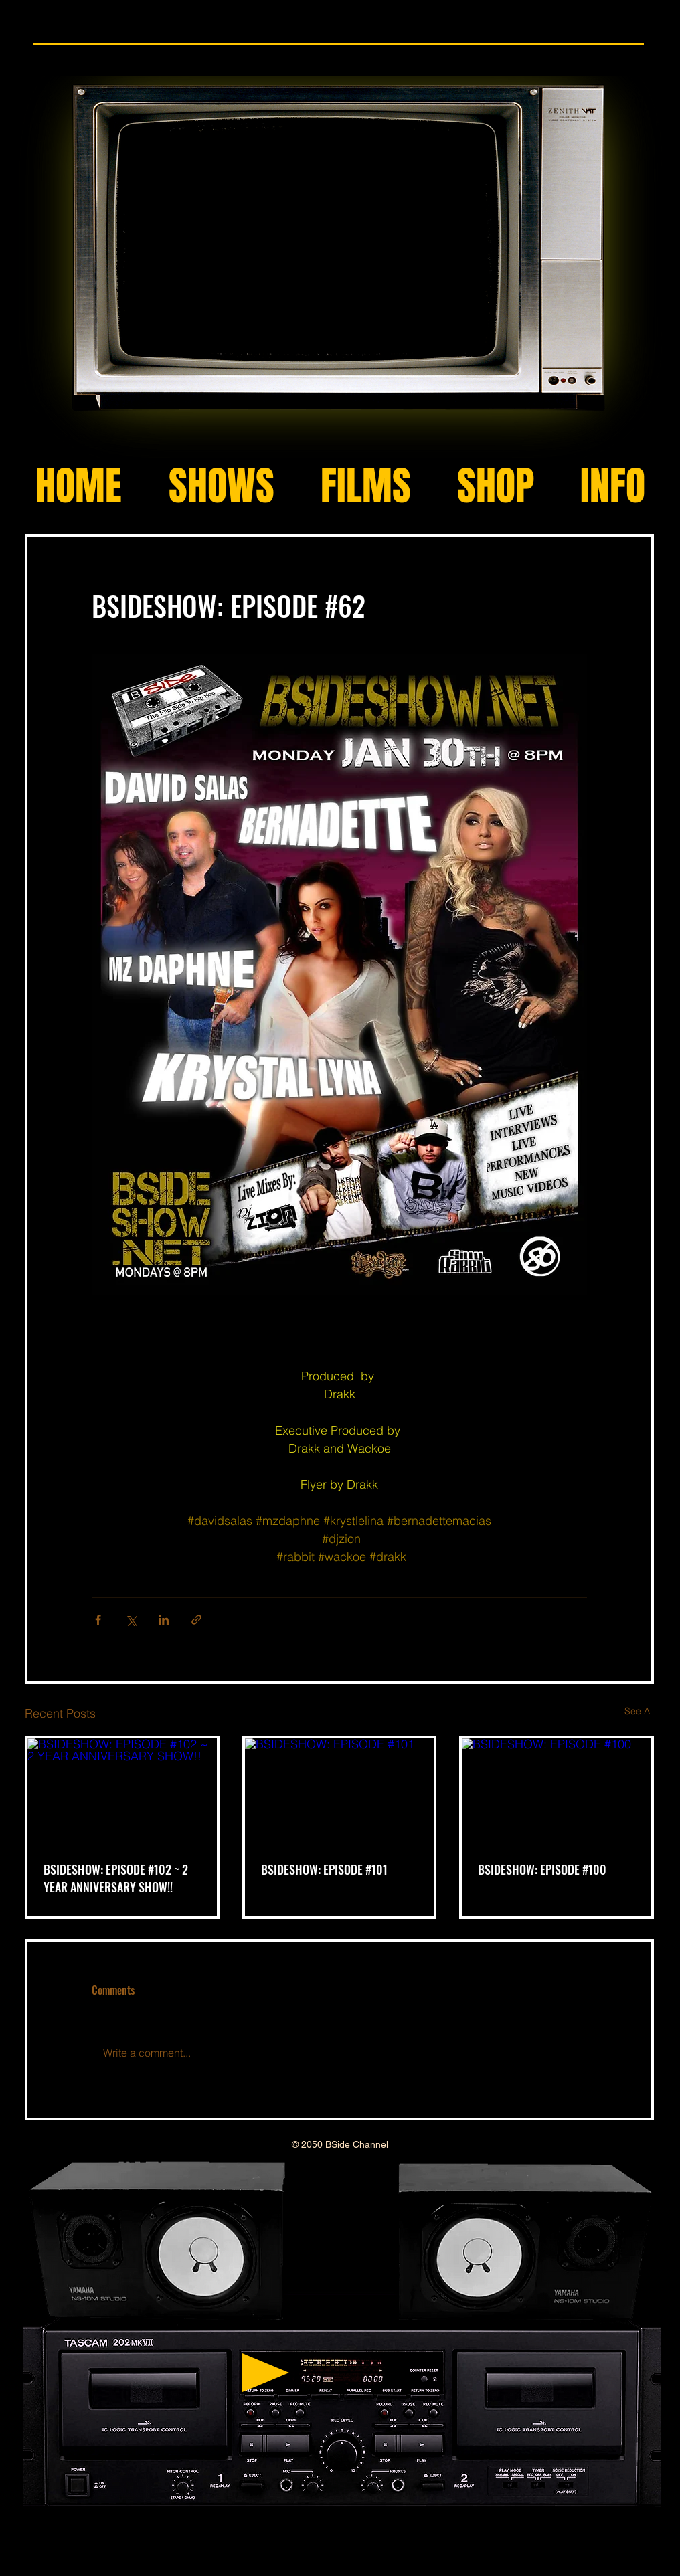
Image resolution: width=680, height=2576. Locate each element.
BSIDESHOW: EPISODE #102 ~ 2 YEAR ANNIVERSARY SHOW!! (116, 1878)
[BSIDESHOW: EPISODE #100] (556, 1791)
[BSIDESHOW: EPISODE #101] (339, 1791)
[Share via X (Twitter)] (130, 1619)
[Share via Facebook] (98, 1619)
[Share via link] (196, 1619)
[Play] (265, 2372)
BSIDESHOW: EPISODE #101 (324, 1869)
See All (639, 1711)
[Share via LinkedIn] (163, 1619)
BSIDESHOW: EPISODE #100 (542, 1869)
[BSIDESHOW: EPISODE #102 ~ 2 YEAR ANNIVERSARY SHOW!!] (122, 1791)
